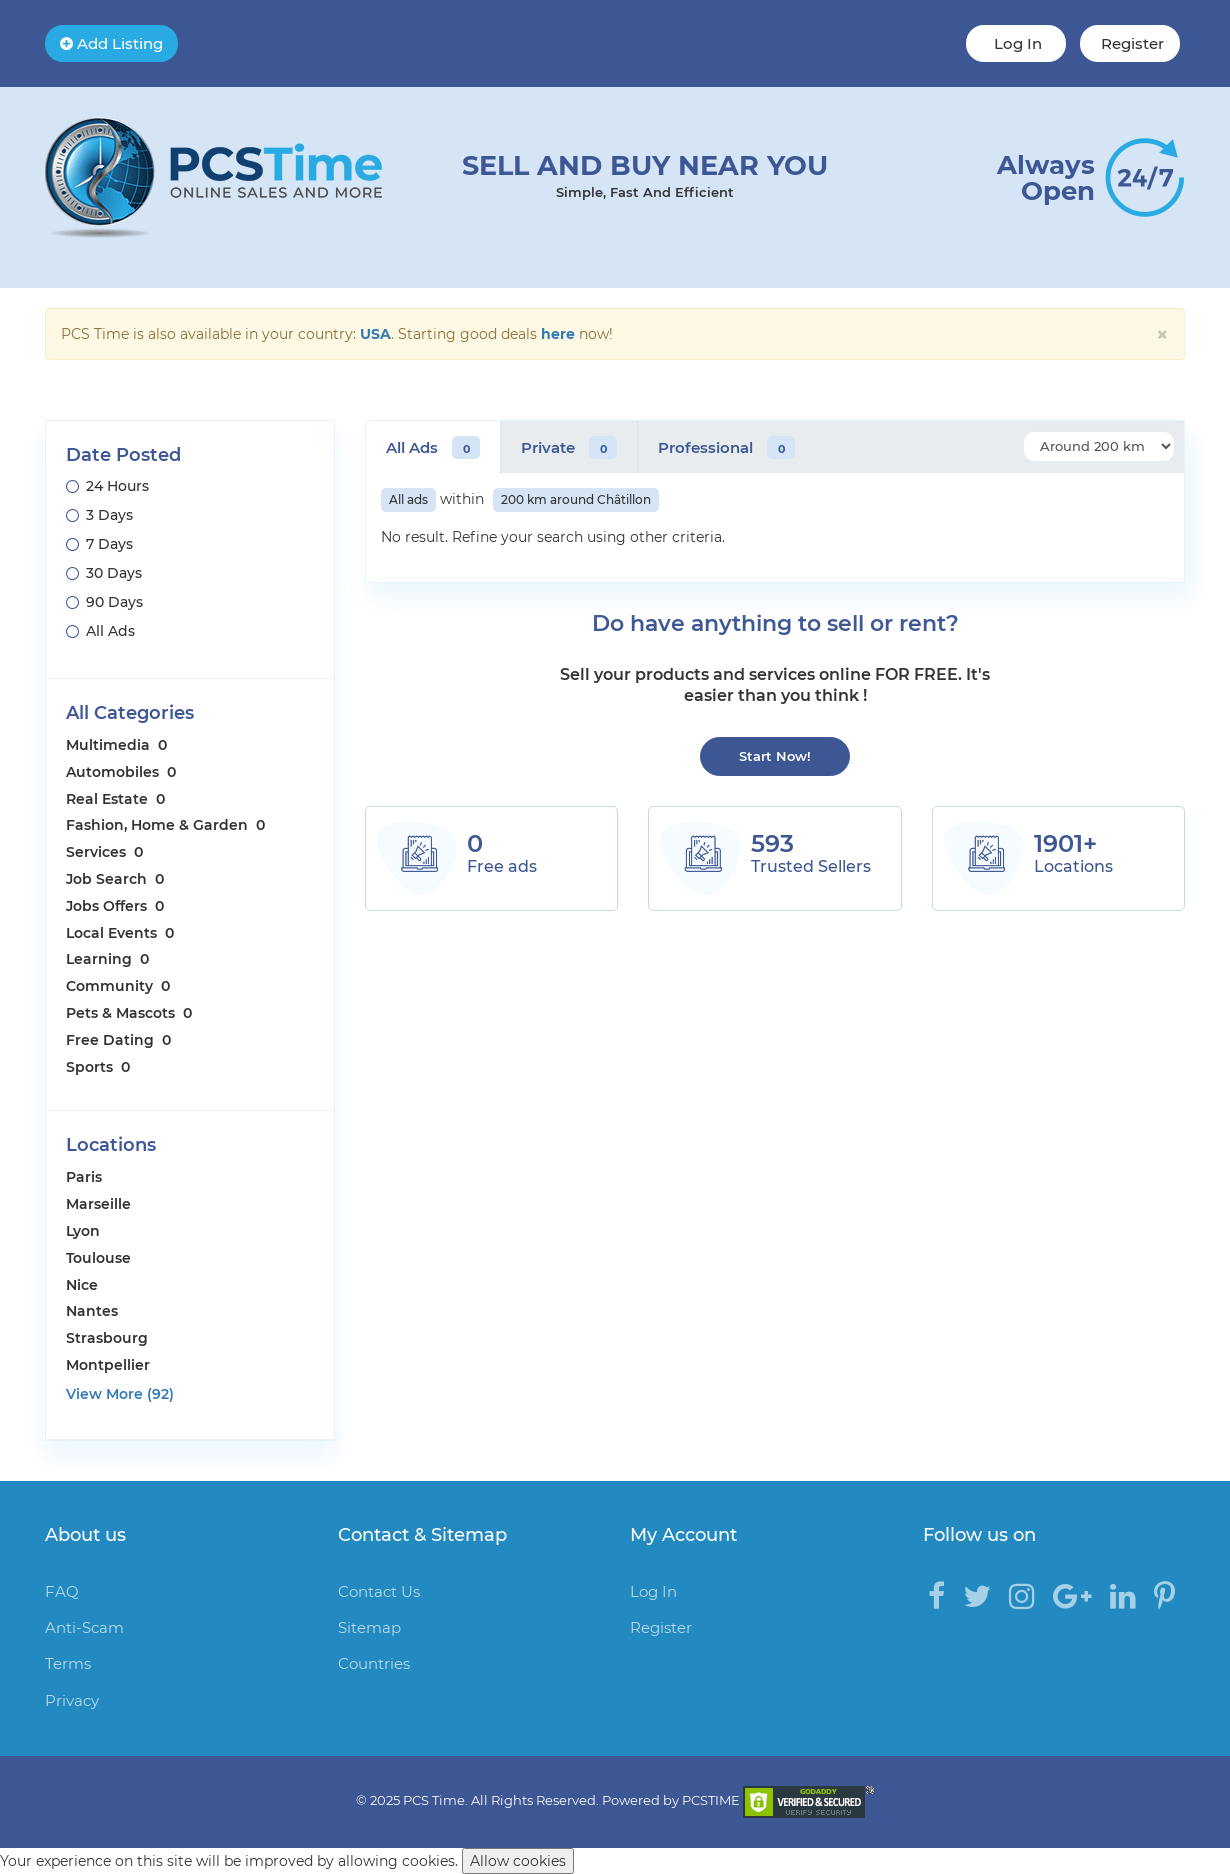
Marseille (98, 1204)
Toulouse (98, 1258)
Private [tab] (569, 447)
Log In (1016, 43)
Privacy (72, 1700)
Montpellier (108, 1365)
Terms (68, 1663)
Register (1130, 43)
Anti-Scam (84, 1627)
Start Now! (775, 756)
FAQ (62, 1591)
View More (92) (120, 1394)
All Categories (130, 713)
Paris (84, 1177)
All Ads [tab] (433, 447)
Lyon (83, 1231)
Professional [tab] (726, 447)
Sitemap (369, 1627)
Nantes (92, 1311)
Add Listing (111, 43)
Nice (82, 1285)
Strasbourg (107, 1338)
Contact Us (379, 1591)
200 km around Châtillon (576, 499)
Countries (374, 1663)
